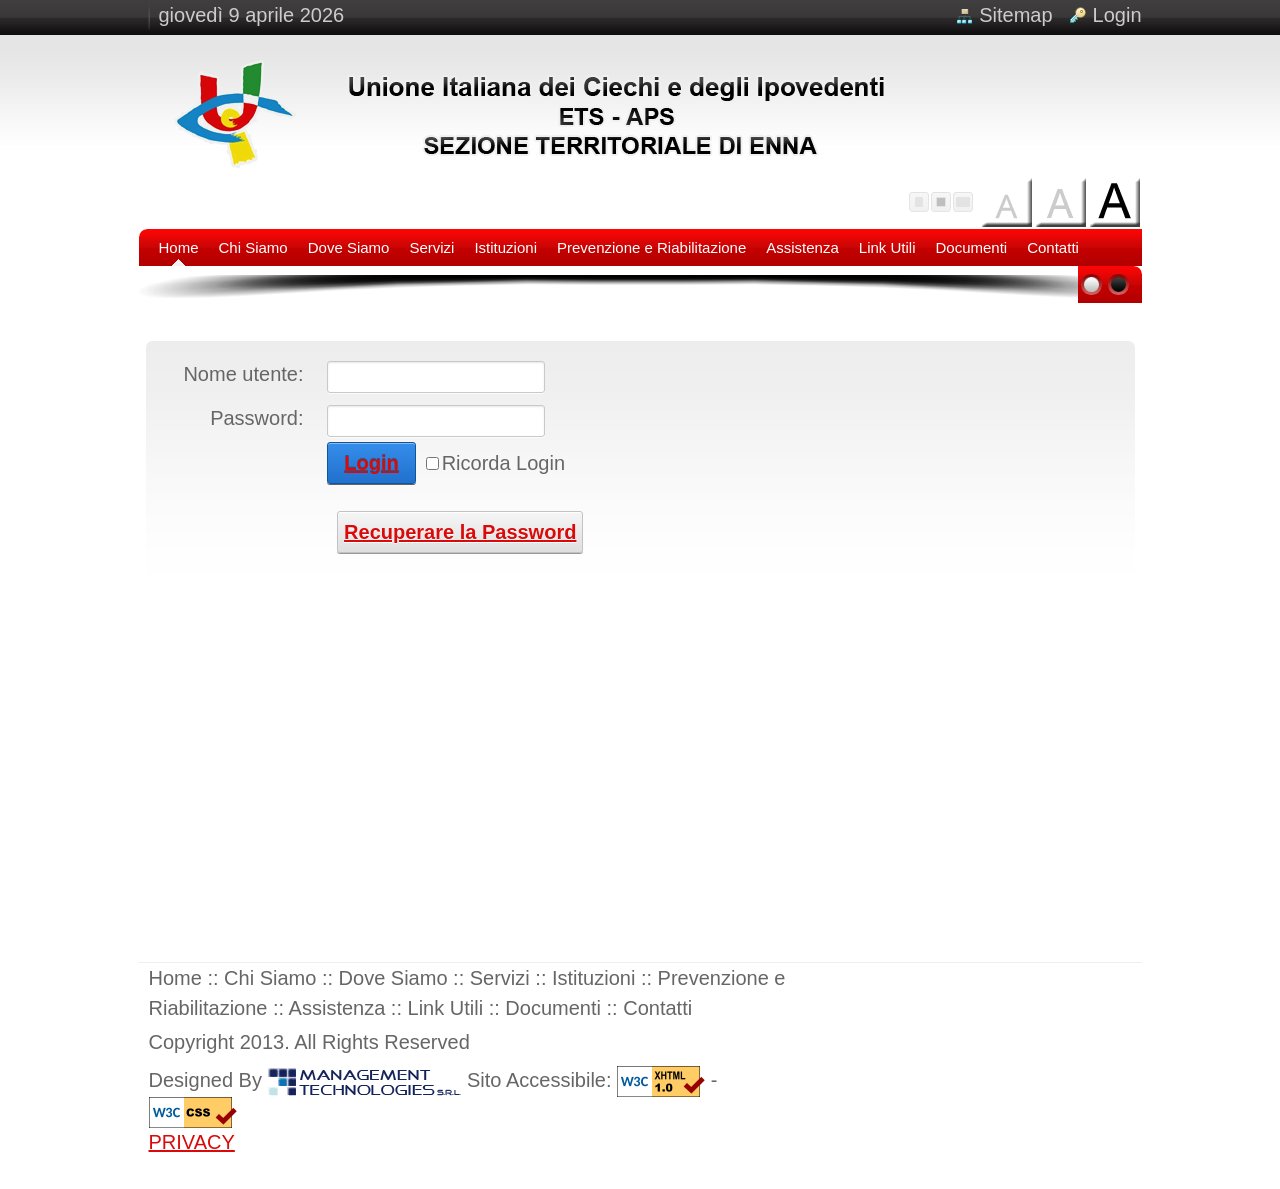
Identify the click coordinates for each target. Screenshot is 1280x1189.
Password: (256, 418)
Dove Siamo (393, 978)
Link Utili (446, 1008)
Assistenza (337, 1008)
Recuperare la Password (460, 532)
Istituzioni (593, 978)
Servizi (500, 978)
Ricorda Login (503, 463)
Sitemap (1015, 15)
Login (1117, 15)
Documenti (553, 1008)
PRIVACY (192, 1142)
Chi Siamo (270, 978)
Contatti (657, 1008)
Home (178, 978)
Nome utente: (243, 374)
